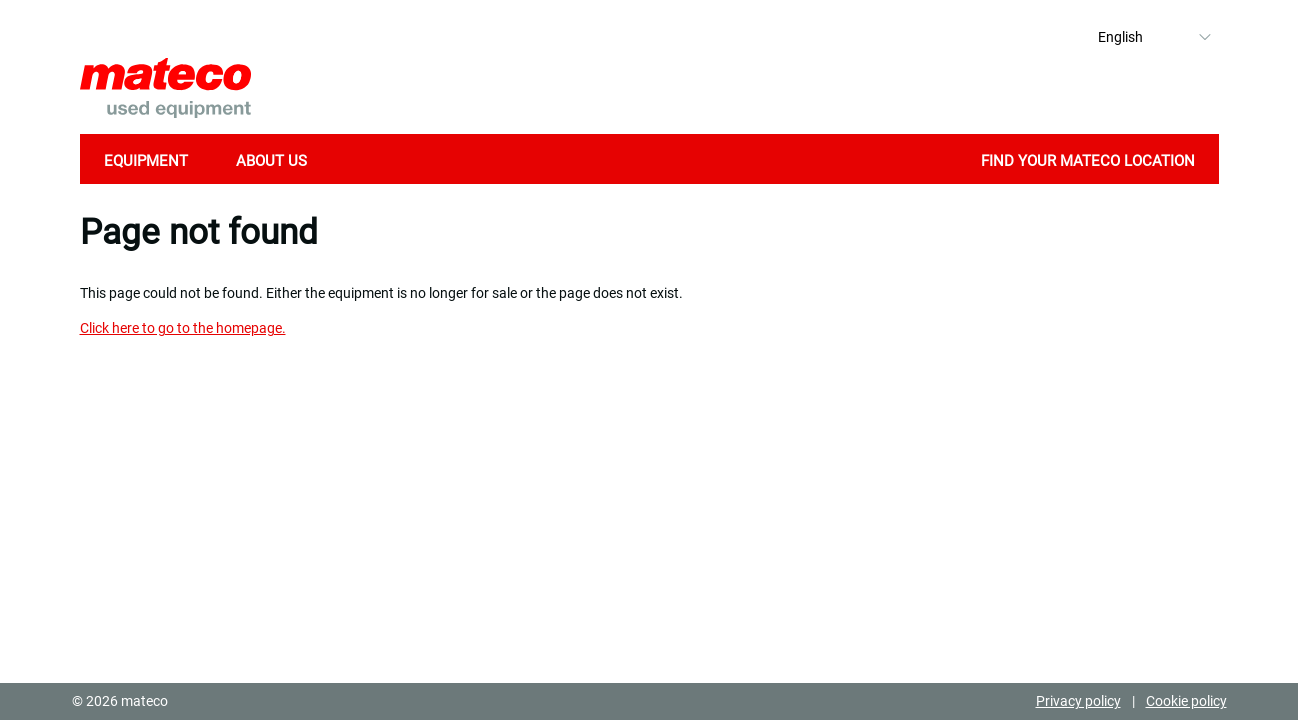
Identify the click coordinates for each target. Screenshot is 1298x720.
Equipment (146, 161)
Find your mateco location (1088, 161)
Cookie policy (1186, 701)
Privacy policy (1078, 701)
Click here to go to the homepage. (183, 328)
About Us (271, 161)
